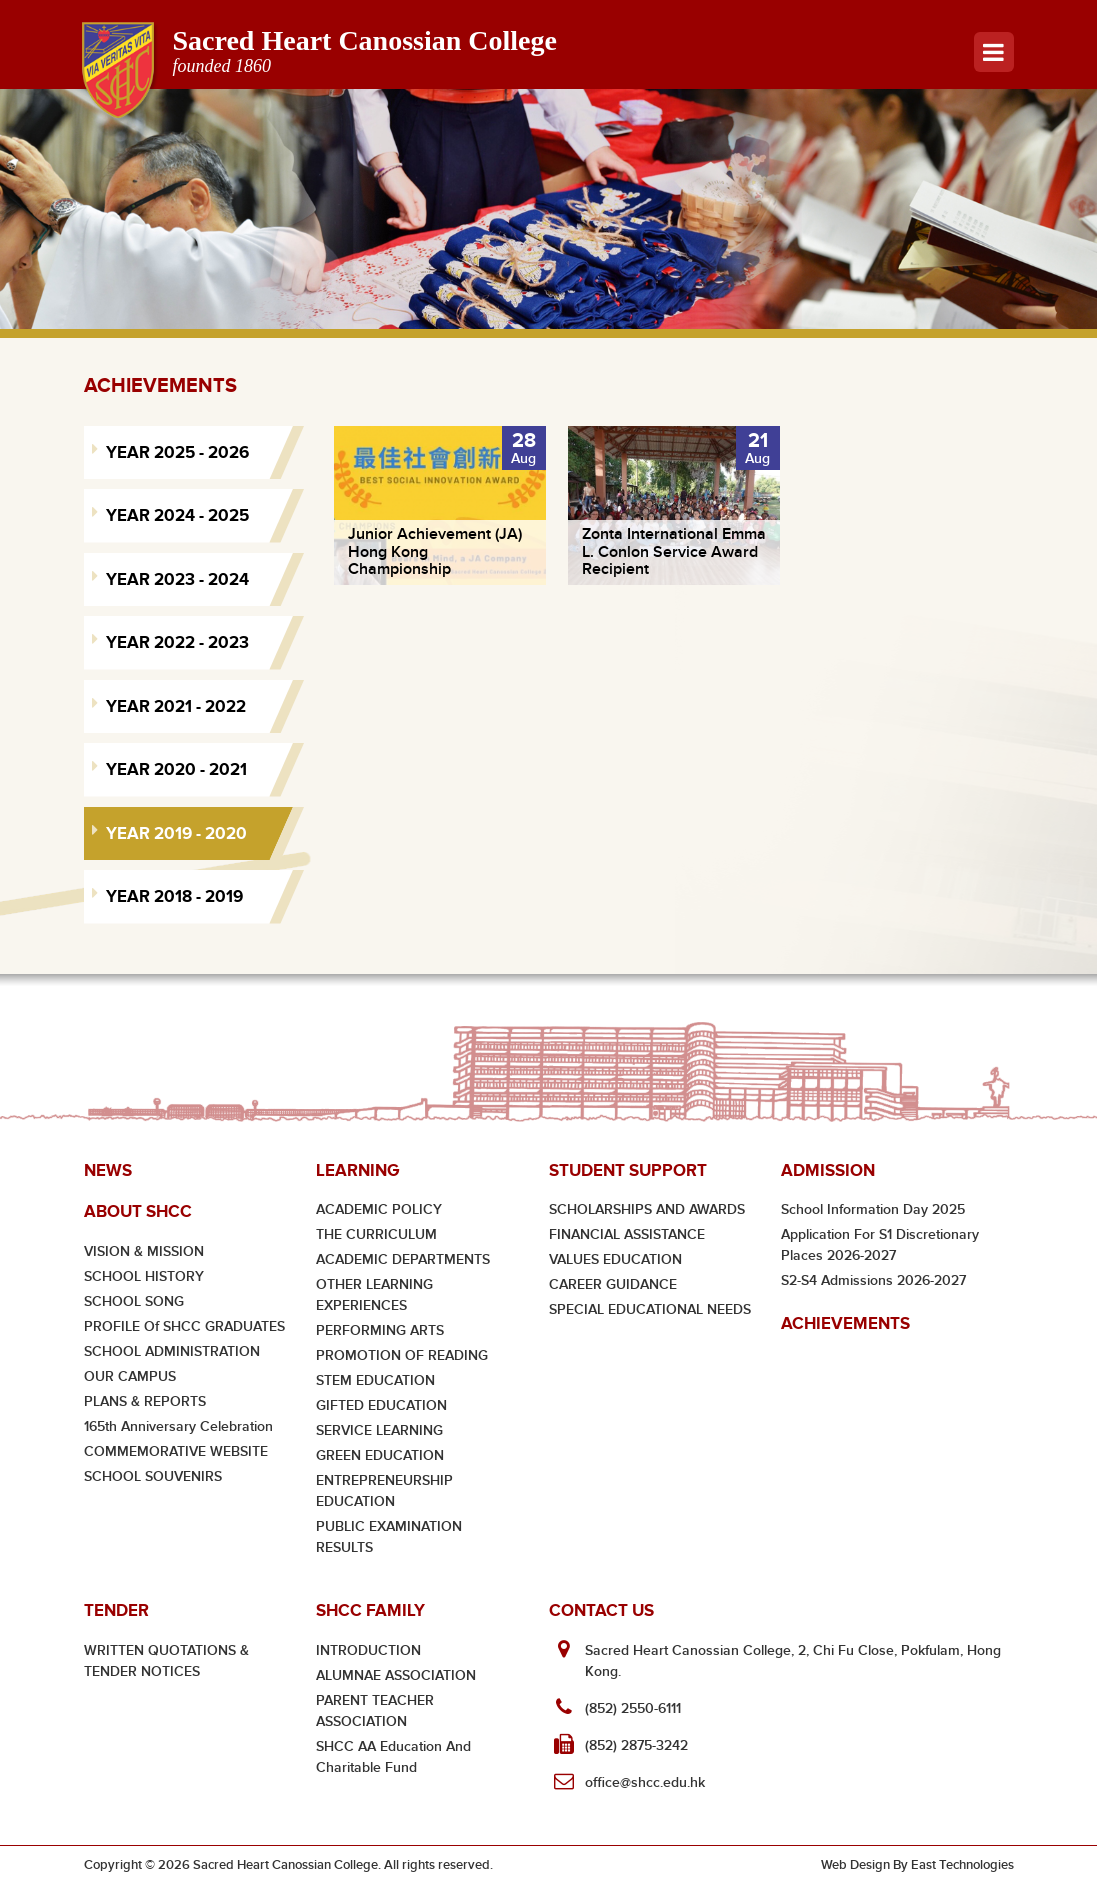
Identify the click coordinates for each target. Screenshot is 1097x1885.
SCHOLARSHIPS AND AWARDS (647, 1209)
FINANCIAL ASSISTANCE (627, 1234)
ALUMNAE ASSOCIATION (396, 1675)
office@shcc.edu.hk (645, 1782)
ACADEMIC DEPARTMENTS (403, 1259)
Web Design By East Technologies (917, 1865)
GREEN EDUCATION (380, 1455)
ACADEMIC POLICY (379, 1209)
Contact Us (601, 1610)
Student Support (628, 1170)
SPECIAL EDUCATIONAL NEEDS (650, 1309)
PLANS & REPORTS (145, 1401)
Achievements (845, 1323)
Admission (828, 1170)
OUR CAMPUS (130, 1376)
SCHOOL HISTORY (144, 1276)
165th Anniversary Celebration (178, 1426)
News (108, 1170)
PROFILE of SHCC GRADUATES (184, 1326)
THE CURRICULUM (376, 1234)
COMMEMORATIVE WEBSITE (176, 1451)
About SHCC (138, 1211)
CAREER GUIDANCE (613, 1284)
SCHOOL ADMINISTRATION (172, 1351)
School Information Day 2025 (873, 1209)
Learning (357, 1170)
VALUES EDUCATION (615, 1259)
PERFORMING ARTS (380, 1330)
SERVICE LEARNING (379, 1430)
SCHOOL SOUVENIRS (153, 1476)
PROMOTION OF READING (402, 1355)
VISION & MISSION (144, 1251)
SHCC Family (370, 1610)
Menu (993, 52)
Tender (116, 1610)
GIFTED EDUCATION (381, 1405)
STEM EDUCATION (375, 1380)
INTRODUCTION (368, 1650)
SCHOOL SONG (134, 1301)
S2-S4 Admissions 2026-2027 (873, 1280)
